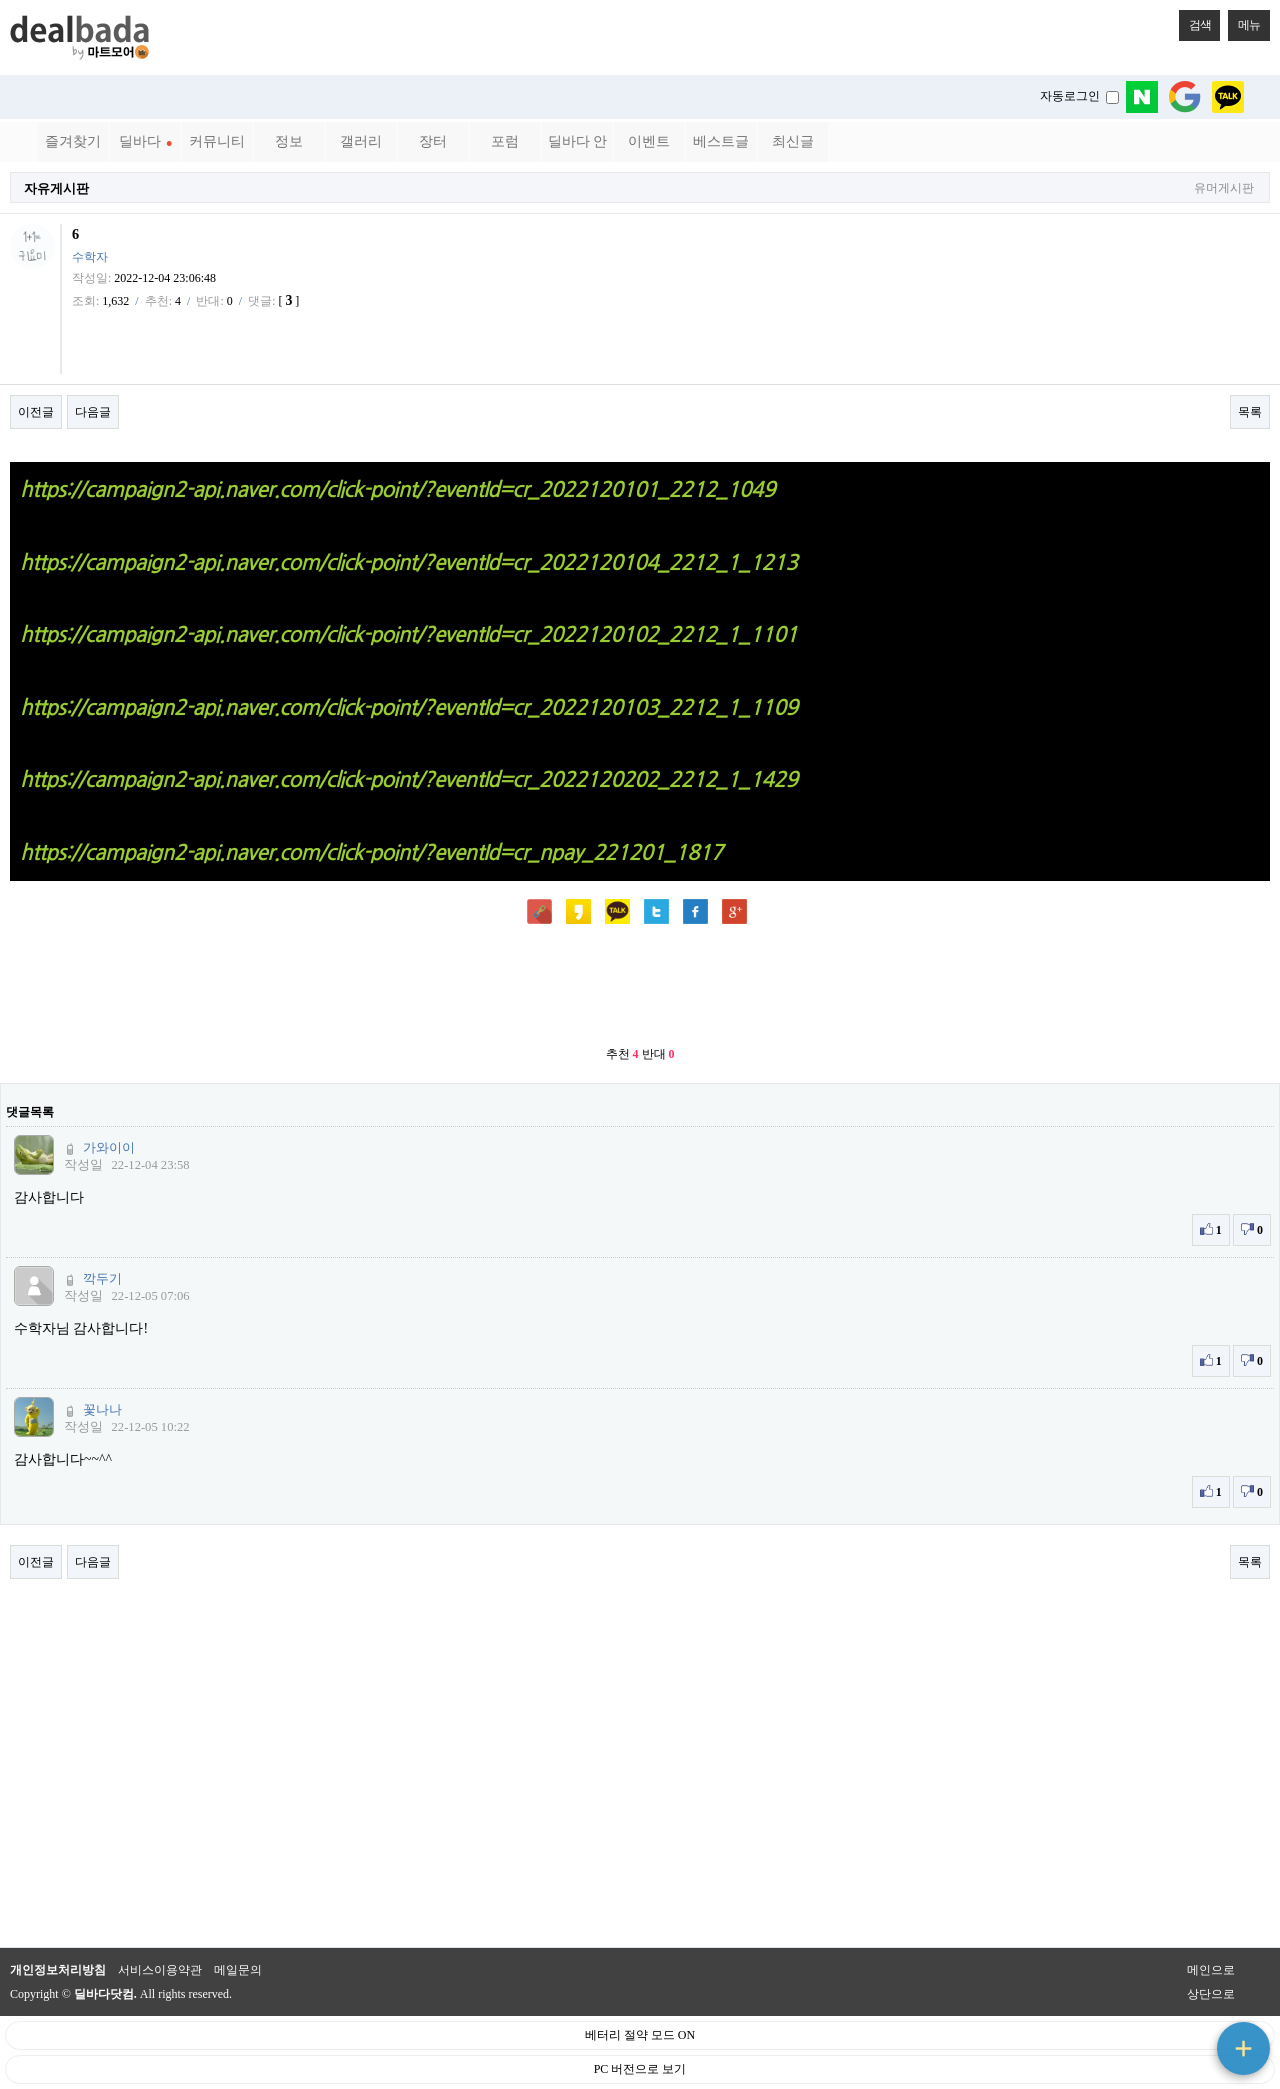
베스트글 (721, 141)
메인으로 (1211, 1970)
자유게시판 (56, 188)
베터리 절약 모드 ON (640, 2035)
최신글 (793, 141)
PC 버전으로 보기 (640, 2069)
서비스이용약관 (160, 1970)
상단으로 (1211, 1994)
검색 (1195, 21)
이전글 (36, 412)
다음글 (93, 412)
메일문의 (238, 1970)
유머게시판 (1224, 188)
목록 (1250, 412)
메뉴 (1244, 21)
